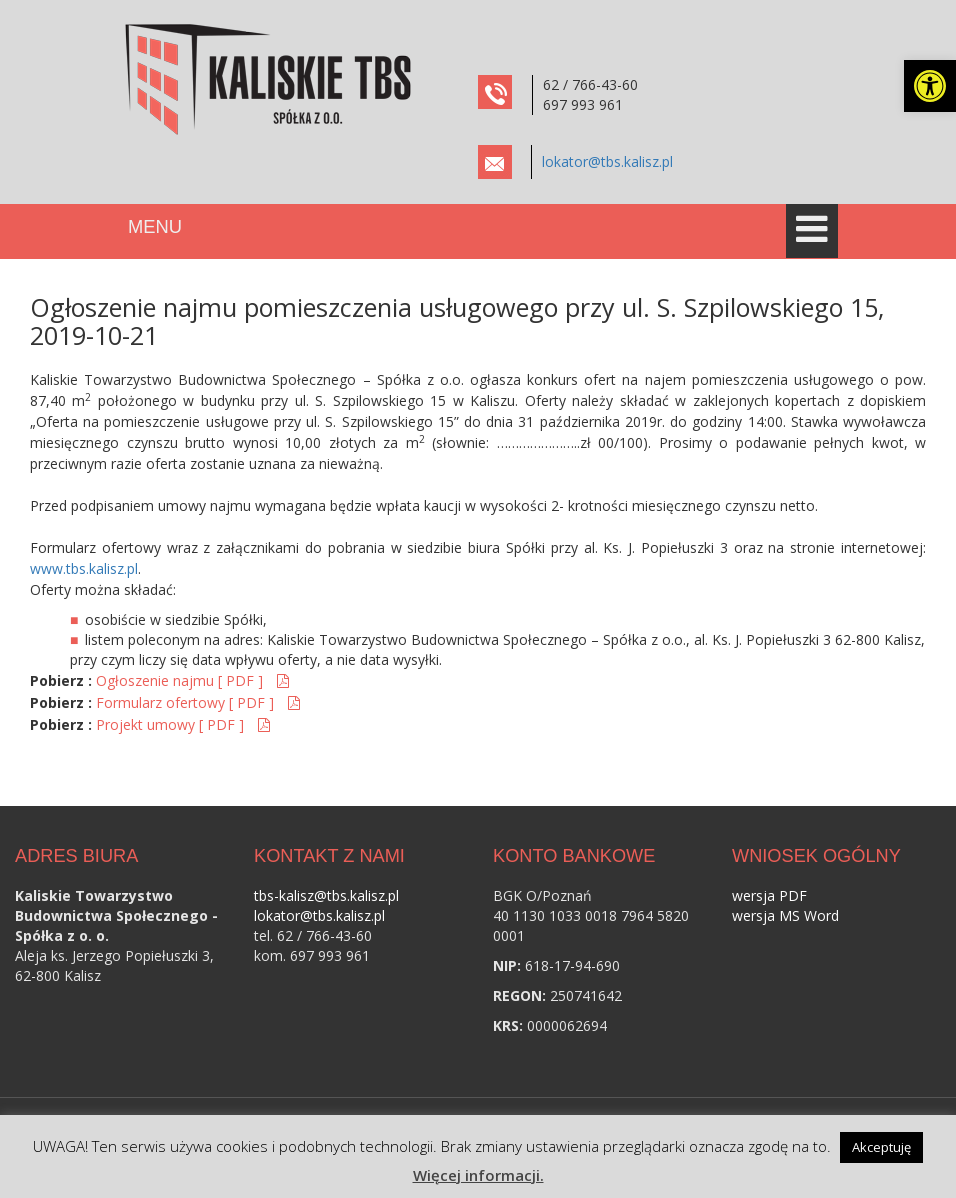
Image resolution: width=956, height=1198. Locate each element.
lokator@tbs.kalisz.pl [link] (607, 161)
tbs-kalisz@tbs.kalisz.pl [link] (326, 895)
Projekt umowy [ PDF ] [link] (172, 724)
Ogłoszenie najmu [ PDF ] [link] (181, 680)
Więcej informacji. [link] (478, 1175)
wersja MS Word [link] (785, 915)
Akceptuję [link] (881, 1147)
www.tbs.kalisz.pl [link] (84, 568)
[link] (930, 86)
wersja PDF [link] (769, 895)
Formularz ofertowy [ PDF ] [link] (187, 702)
